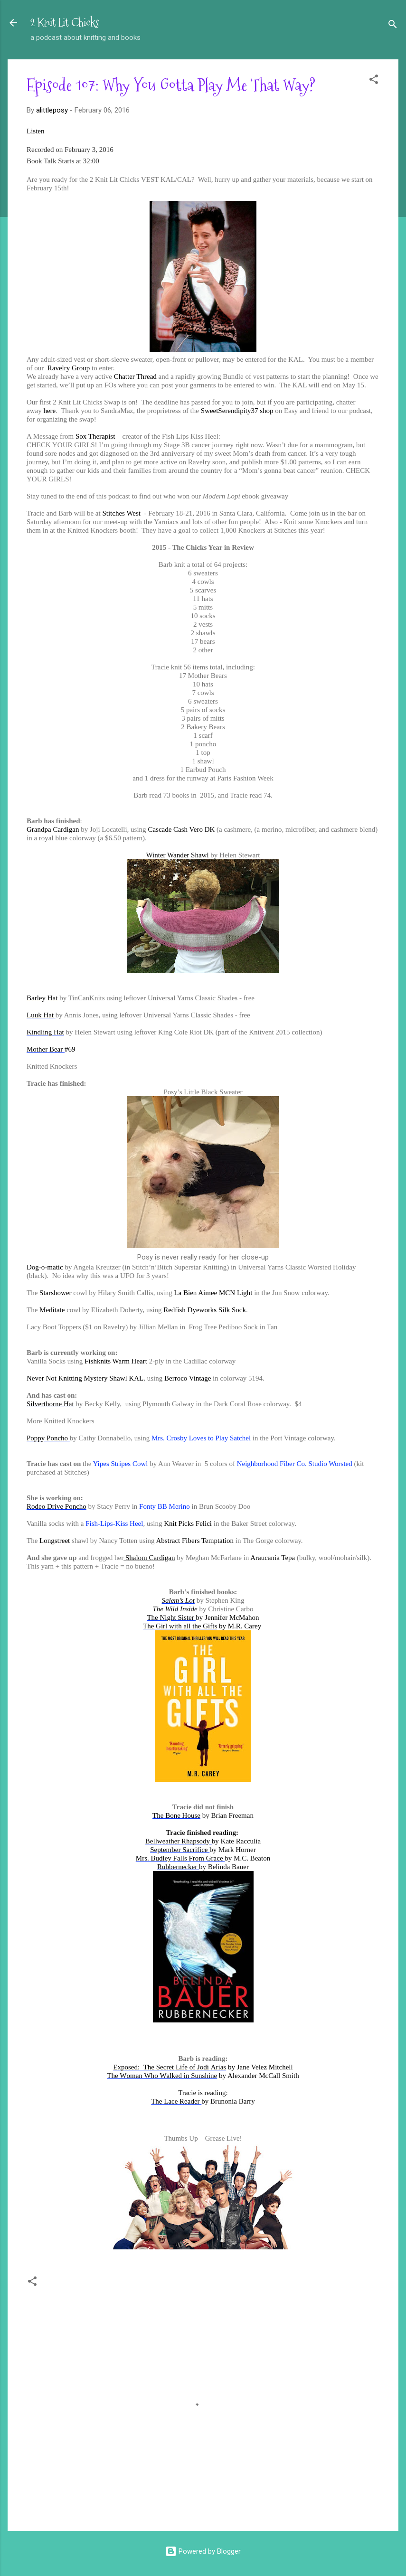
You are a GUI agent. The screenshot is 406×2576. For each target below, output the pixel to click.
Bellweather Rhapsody (178, 1841)
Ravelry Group (68, 368)
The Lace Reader (176, 2101)
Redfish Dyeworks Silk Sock (204, 1310)
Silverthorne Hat (50, 1404)
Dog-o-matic (45, 1267)
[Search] (392, 25)
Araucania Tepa (272, 1557)
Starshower (55, 1293)
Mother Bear (46, 1049)
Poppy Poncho (48, 1438)
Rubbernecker (178, 1867)
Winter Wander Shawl (178, 855)
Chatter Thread (135, 376)
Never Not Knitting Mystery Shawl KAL (85, 1378)
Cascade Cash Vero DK (181, 829)
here (49, 410)
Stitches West (121, 513)
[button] (373, 81)
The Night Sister (171, 1617)
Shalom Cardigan (150, 1557)
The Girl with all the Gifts (180, 1626)
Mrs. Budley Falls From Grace (180, 1858)
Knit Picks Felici (188, 1523)
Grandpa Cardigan (53, 829)
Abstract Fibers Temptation (195, 1540)
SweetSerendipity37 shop (237, 410)
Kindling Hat (45, 1032)
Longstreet (54, 1540)
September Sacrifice (179, 1849)
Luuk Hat (41, 1015)
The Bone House (176, 1815)
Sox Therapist (95, 436)
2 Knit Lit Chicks (64, 22)
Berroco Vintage (187, 1378)
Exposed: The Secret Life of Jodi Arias (169, 2067)
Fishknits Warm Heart (116, 1361)
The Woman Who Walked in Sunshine (162, 2075)
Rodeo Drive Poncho (56, 1506)
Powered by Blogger (203, 2551)
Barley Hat (42, 998)
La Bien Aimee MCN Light (213, 1293)
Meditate (52, 1310)
